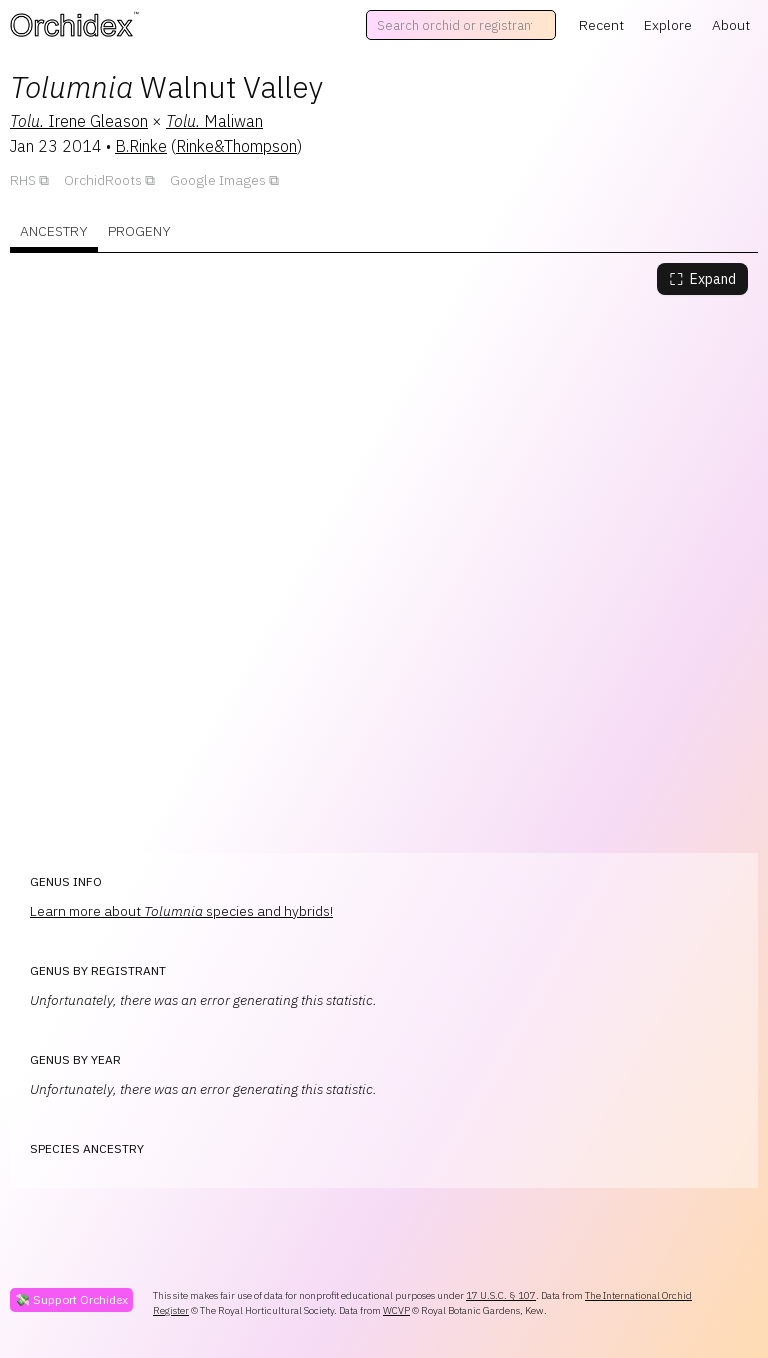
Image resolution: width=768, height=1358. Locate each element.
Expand (702, 279)
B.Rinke (141, 146)
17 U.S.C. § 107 (501, 1295)
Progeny (139, 231)
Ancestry (54, 231)
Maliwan (214, 121)
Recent (601, 25)
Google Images (218, 180)
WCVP (396, 1310)
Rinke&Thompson (236, 146)
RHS (23, 180)
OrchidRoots (103, 180)
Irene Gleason (79, 121)
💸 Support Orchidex (71, 1299)
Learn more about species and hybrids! (181, 911)
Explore (668, 25)
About (731, 25)
